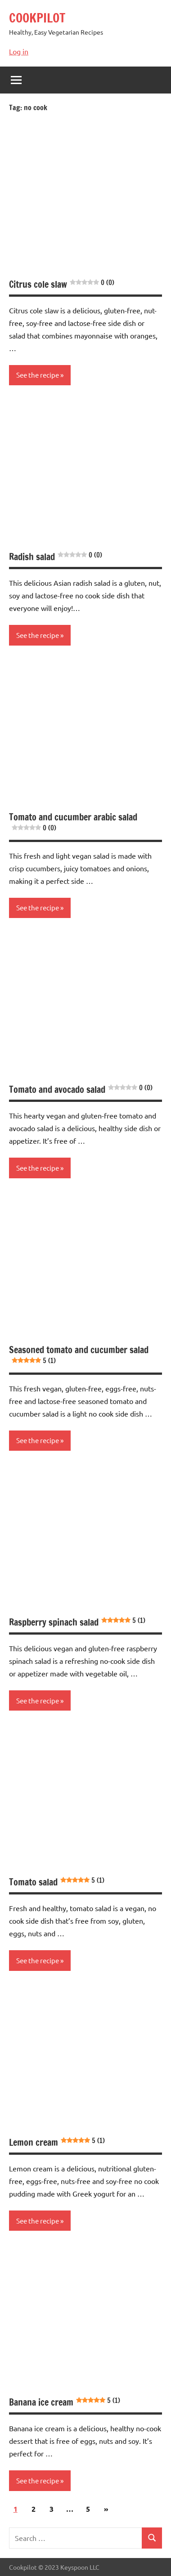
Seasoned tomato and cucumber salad (78, 1354)
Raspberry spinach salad (77, 1622)
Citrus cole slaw (61, 284)
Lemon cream (57, 2142)
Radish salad (55, 556)
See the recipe (37, 374)
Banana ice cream (64, 2402)
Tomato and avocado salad (81, 1089)
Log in (18, 51)
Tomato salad (56, 1882)
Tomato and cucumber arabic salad (73, 822)
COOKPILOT (37, 18)
